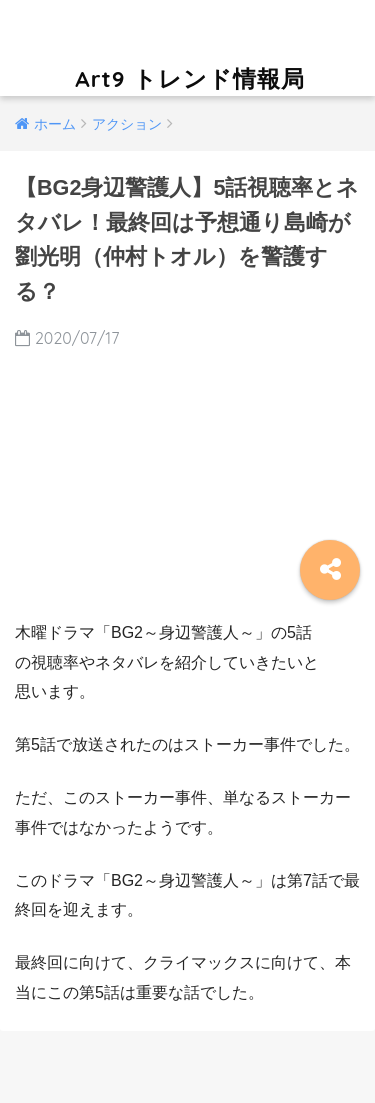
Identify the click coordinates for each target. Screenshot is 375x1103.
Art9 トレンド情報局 (190, 46)
